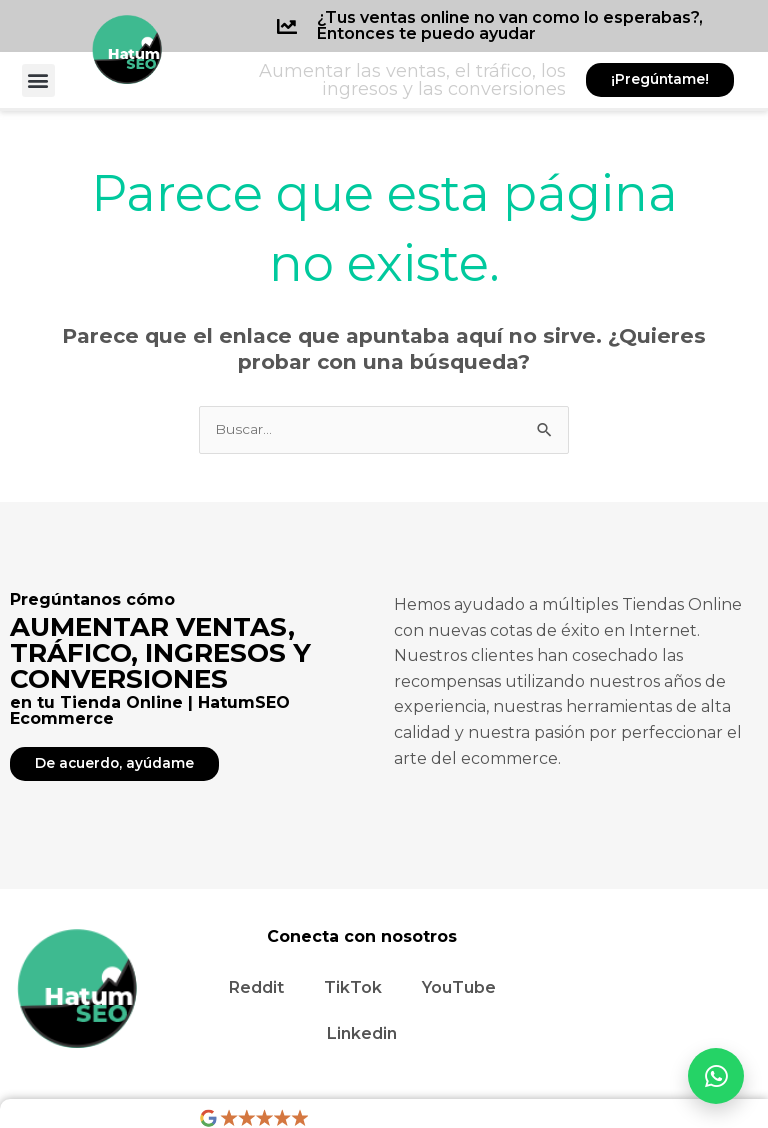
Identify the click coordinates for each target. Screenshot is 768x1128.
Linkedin (362, 1033)
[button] (38, 80)
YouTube (459, 987)
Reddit (256, 987)
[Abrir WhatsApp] (716, 1076)
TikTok (353, 987)
